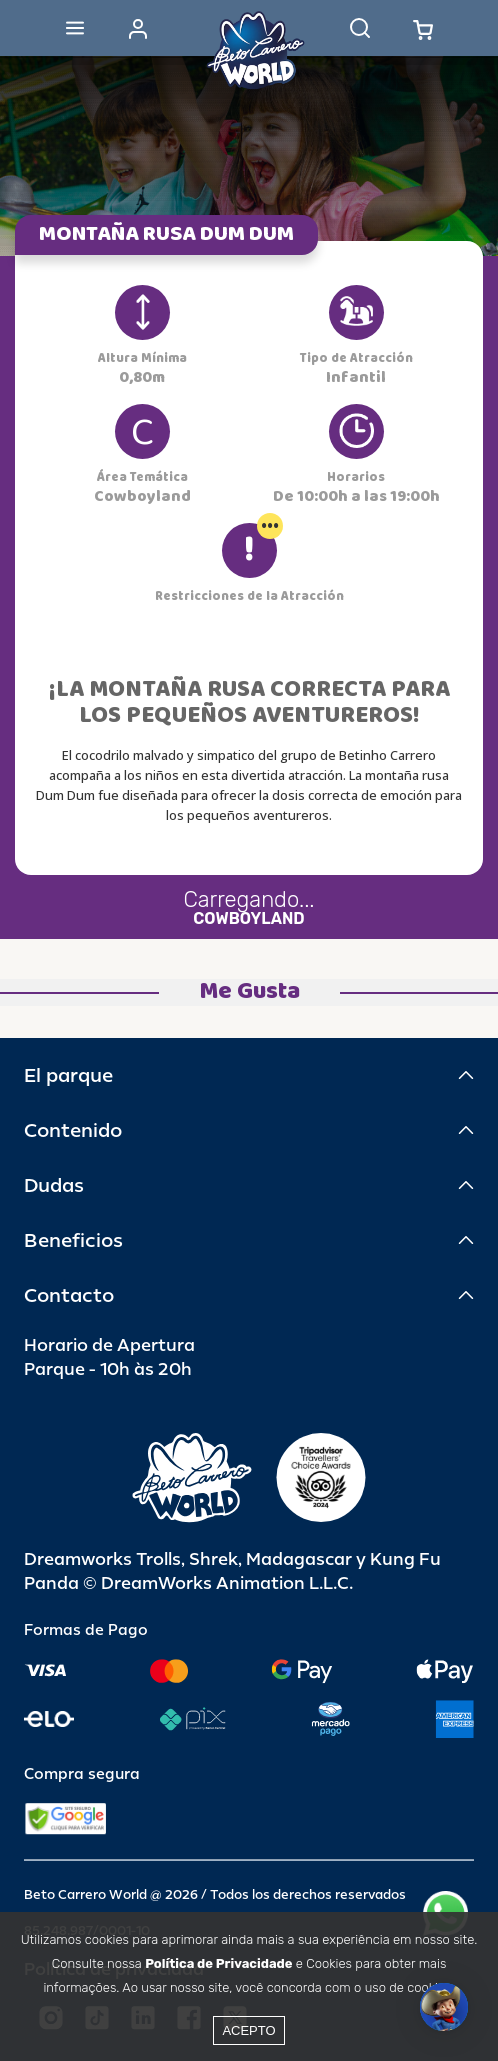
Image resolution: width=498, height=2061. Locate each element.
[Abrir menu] (75, 28)
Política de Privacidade (218, 1963)
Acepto (248, 2030)
